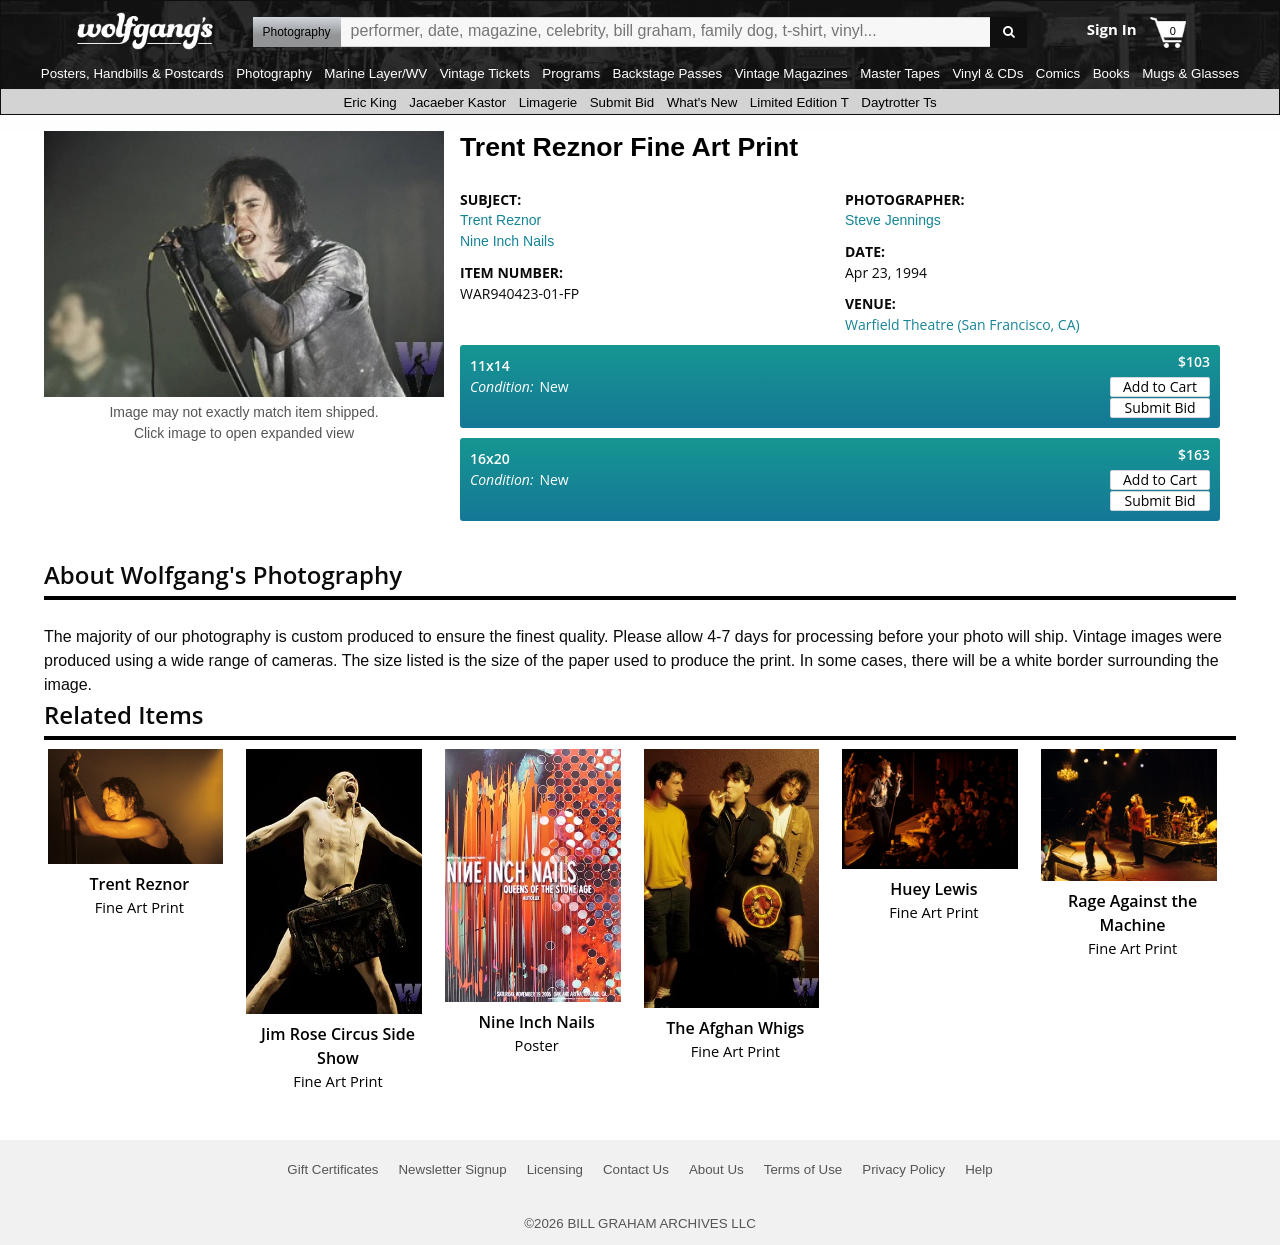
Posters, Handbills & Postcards (132, 73)
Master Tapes (900, 73)
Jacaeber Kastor (457, 102)
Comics (1058, 73)
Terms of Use (803, 1169)
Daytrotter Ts (898, 102)
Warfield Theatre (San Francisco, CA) (962, 324)
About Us (716, 1169)
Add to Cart (1160, 386)
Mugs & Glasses (1190, 73)
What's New (702, 102)
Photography (274, 73)
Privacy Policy (903, 1169)
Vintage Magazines (791, 73)
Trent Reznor (500, 220)
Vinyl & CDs (987, 73)
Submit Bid (622, 102)
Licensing (555, 1169)
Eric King (369, 102)
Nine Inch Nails (507, 241)
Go (1008, 32)
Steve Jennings (893, 220)
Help (978, 1169)
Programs (571, 73)
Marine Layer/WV (375, 73)
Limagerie (548, 102)
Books (1111, 73)
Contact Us (636, 1169)
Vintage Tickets (485, 73)
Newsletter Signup (452, 1169)
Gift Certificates (332, 1169)
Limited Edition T (799, 102)
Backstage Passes (668, 73)
